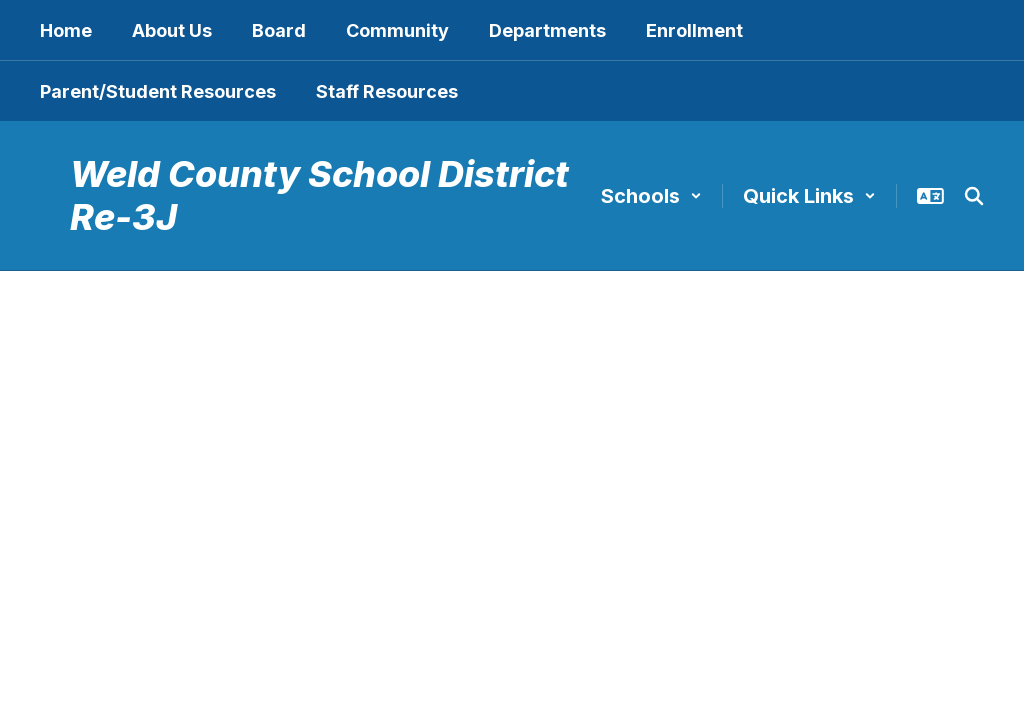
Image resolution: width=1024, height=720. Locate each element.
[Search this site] (974, 196)
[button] (651, 196)
